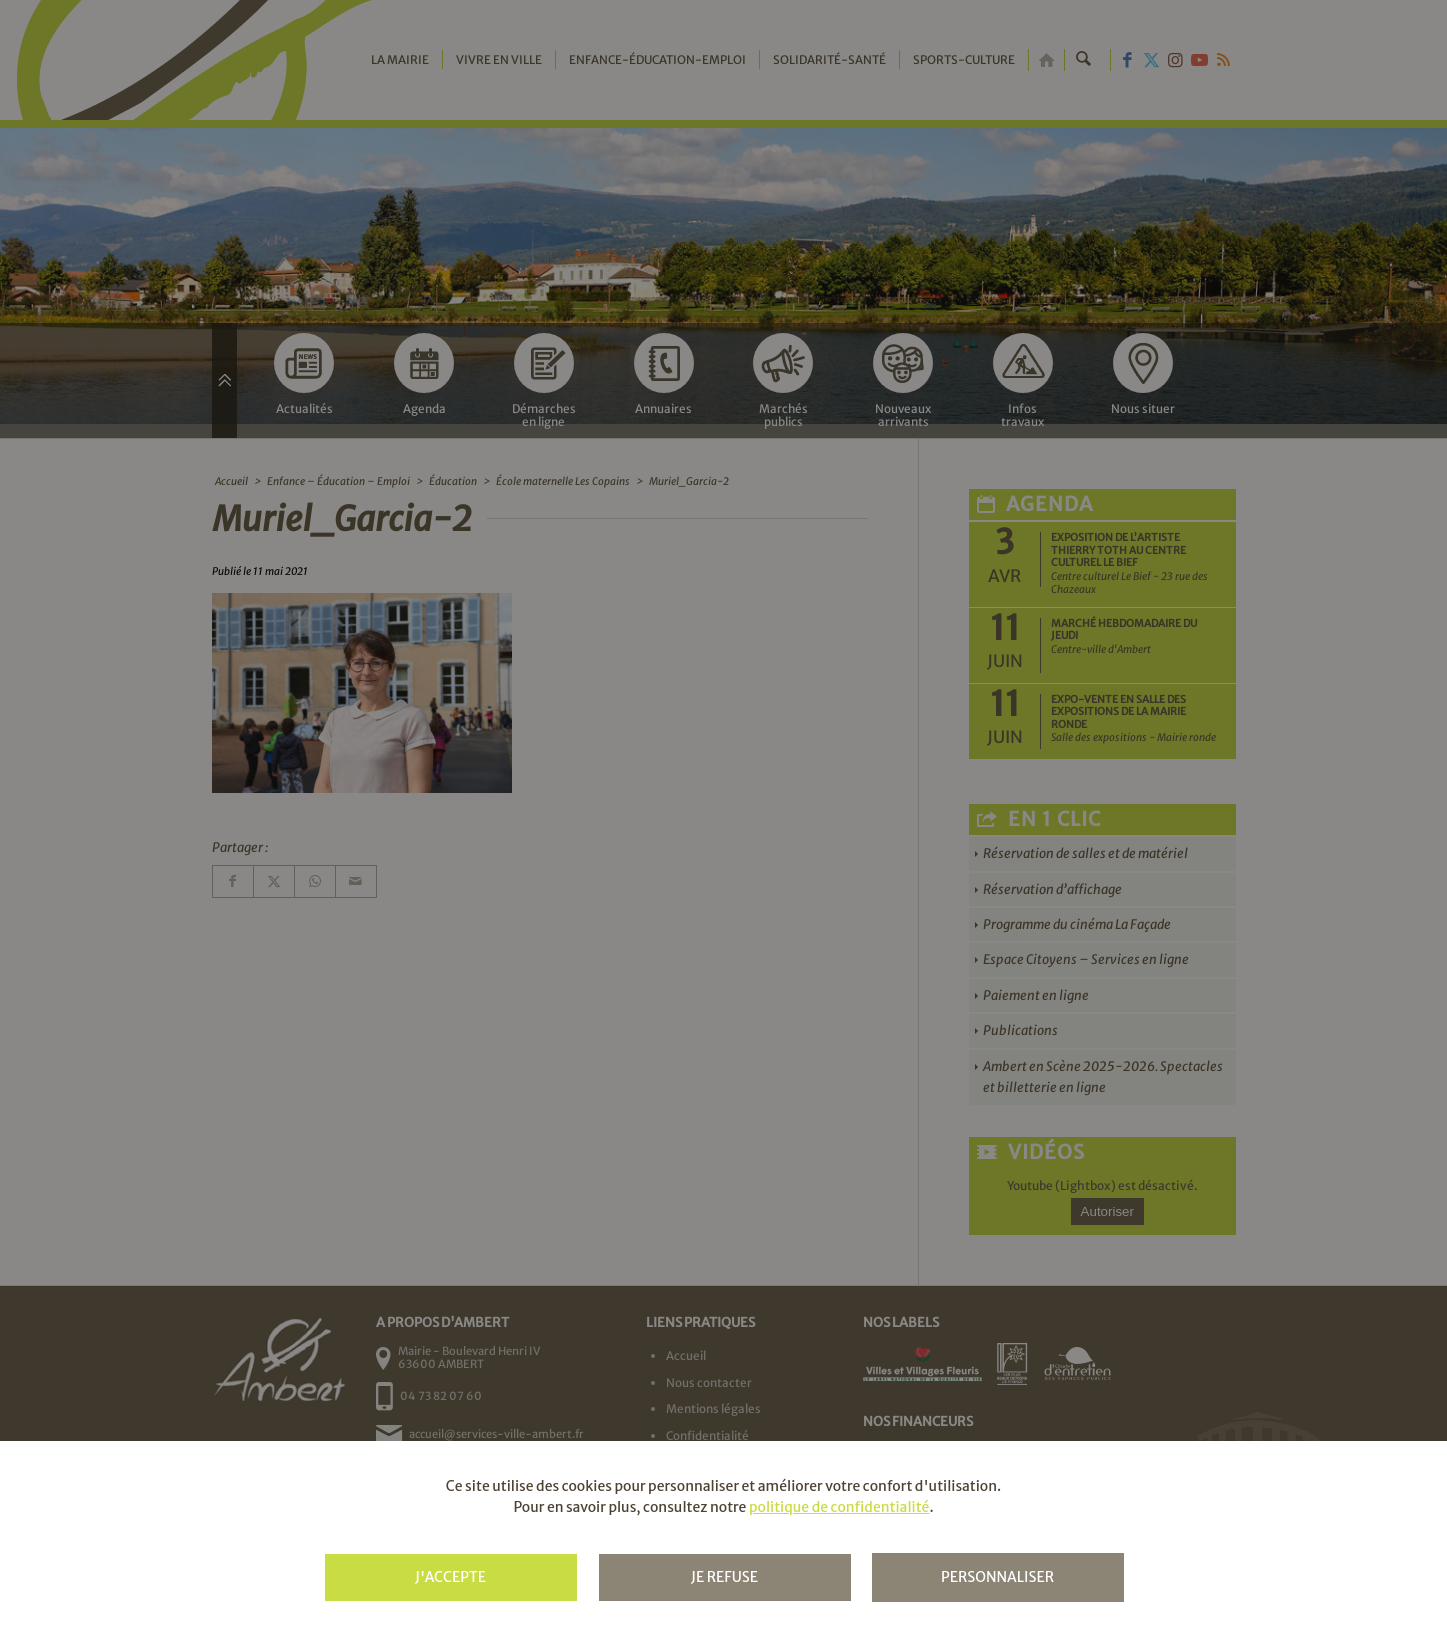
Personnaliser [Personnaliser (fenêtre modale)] (997, 1577)
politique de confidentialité (839, 1507)
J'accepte (450, 1577)
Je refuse (724, 1577)
